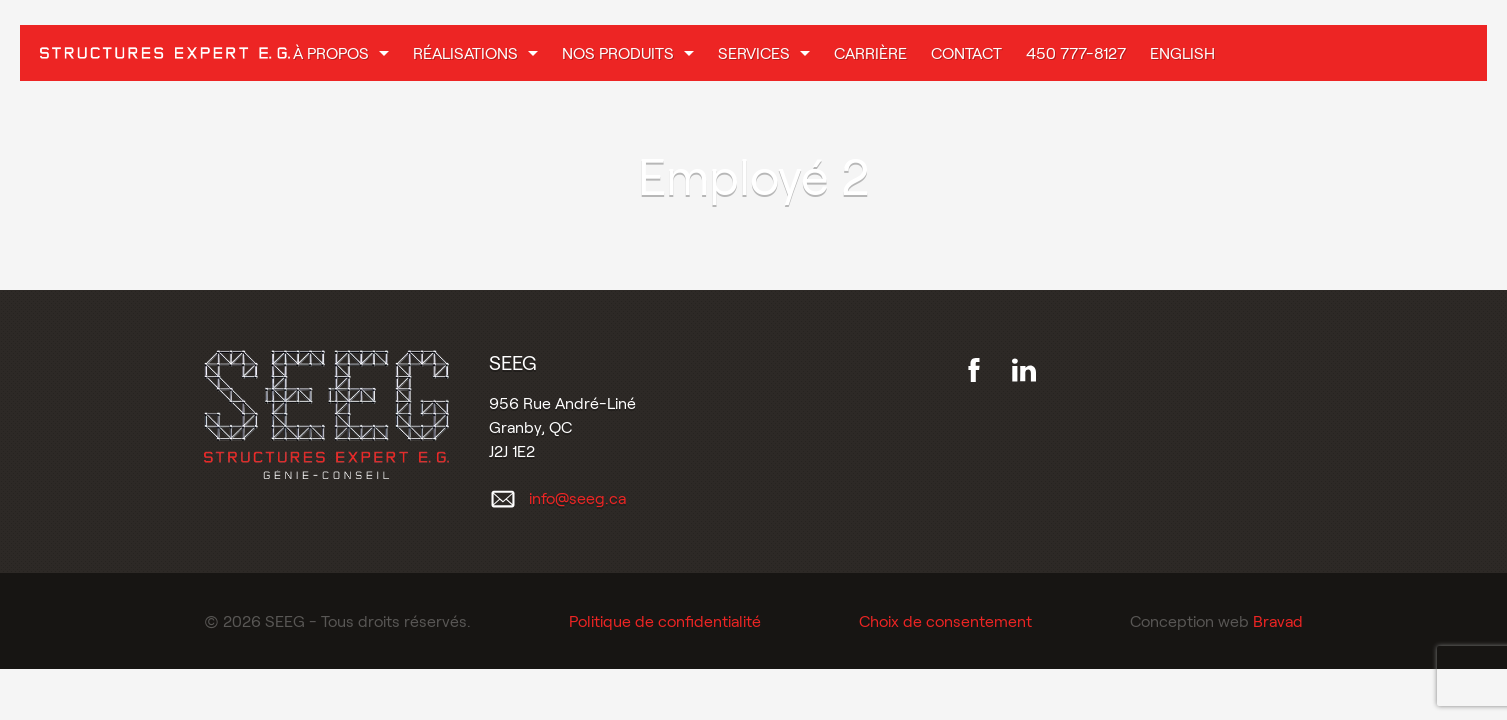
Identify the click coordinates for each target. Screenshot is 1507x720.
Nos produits (618, 52)
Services (754, 52)
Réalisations (465, 52)
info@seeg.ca (577, 497)
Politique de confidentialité (665, 620)
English (1182, 52)
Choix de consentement (945, 620)
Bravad (1278, 620)
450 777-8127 (1076, 52)
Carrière (870, 52)
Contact (966, 52)
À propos (331, 52)
